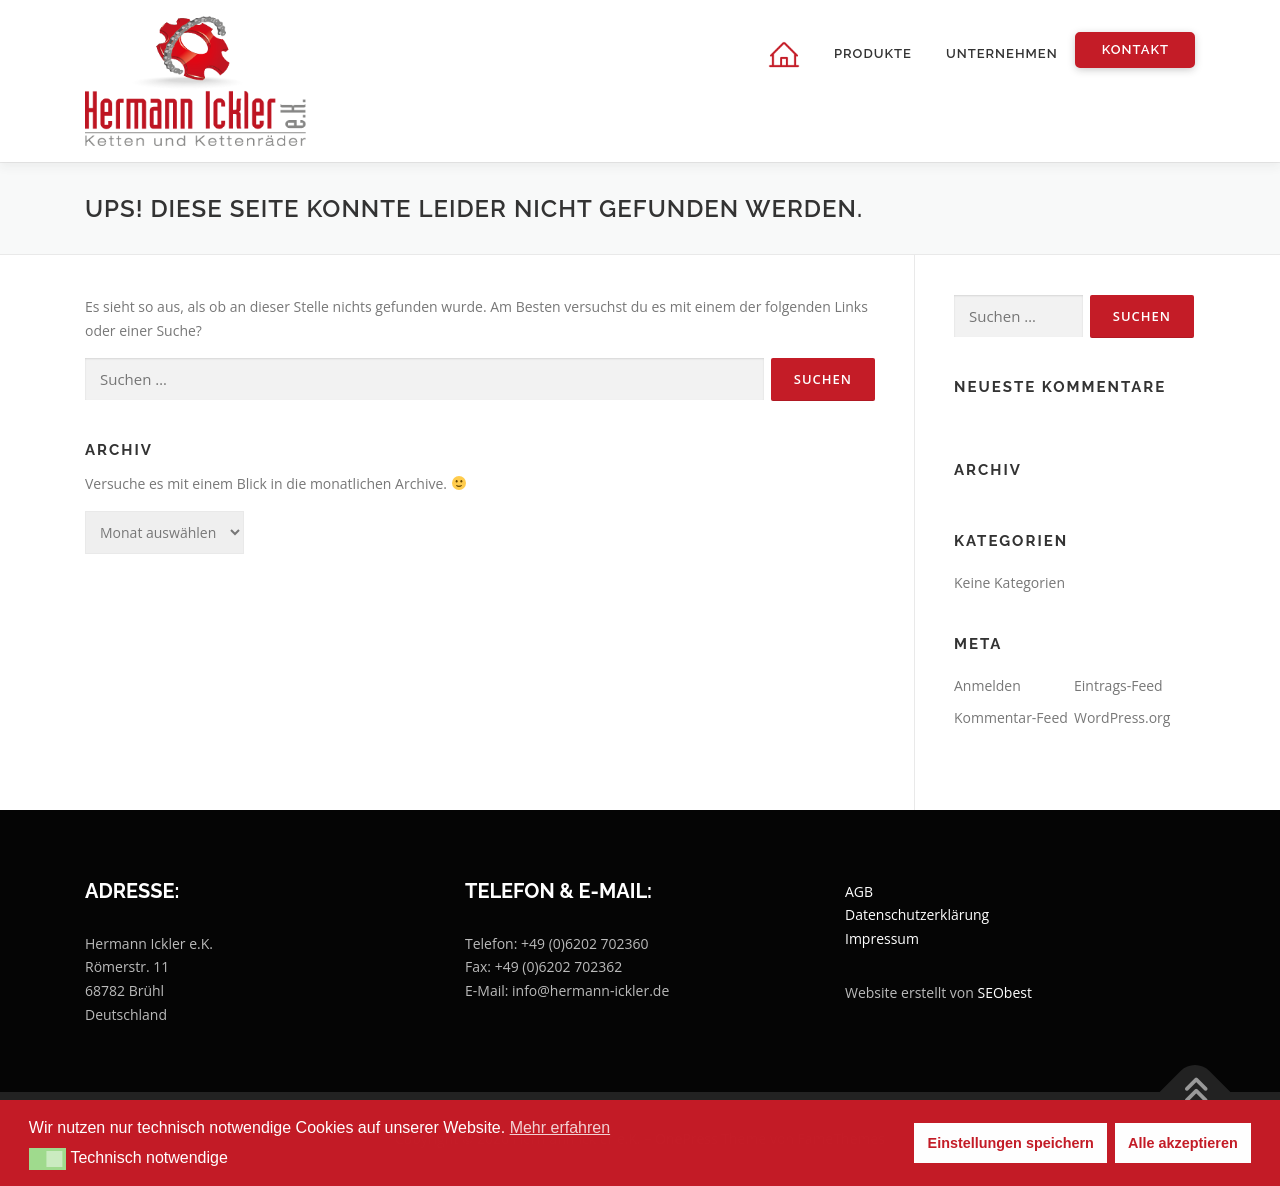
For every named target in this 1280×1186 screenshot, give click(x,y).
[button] (47, 1159)
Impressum (882, 938)
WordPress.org (1122, 717)
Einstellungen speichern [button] (1011, 1143)
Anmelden (987, 685)
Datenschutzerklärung (917, 914)
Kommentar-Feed (1011, 717)
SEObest (1005, 992)
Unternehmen (1002, 53)
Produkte (873, 53)
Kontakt (1135, 49)
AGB (859, 891)
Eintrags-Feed (1118, 685)
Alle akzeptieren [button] (1183, 1143)
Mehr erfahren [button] (560, 1127)
